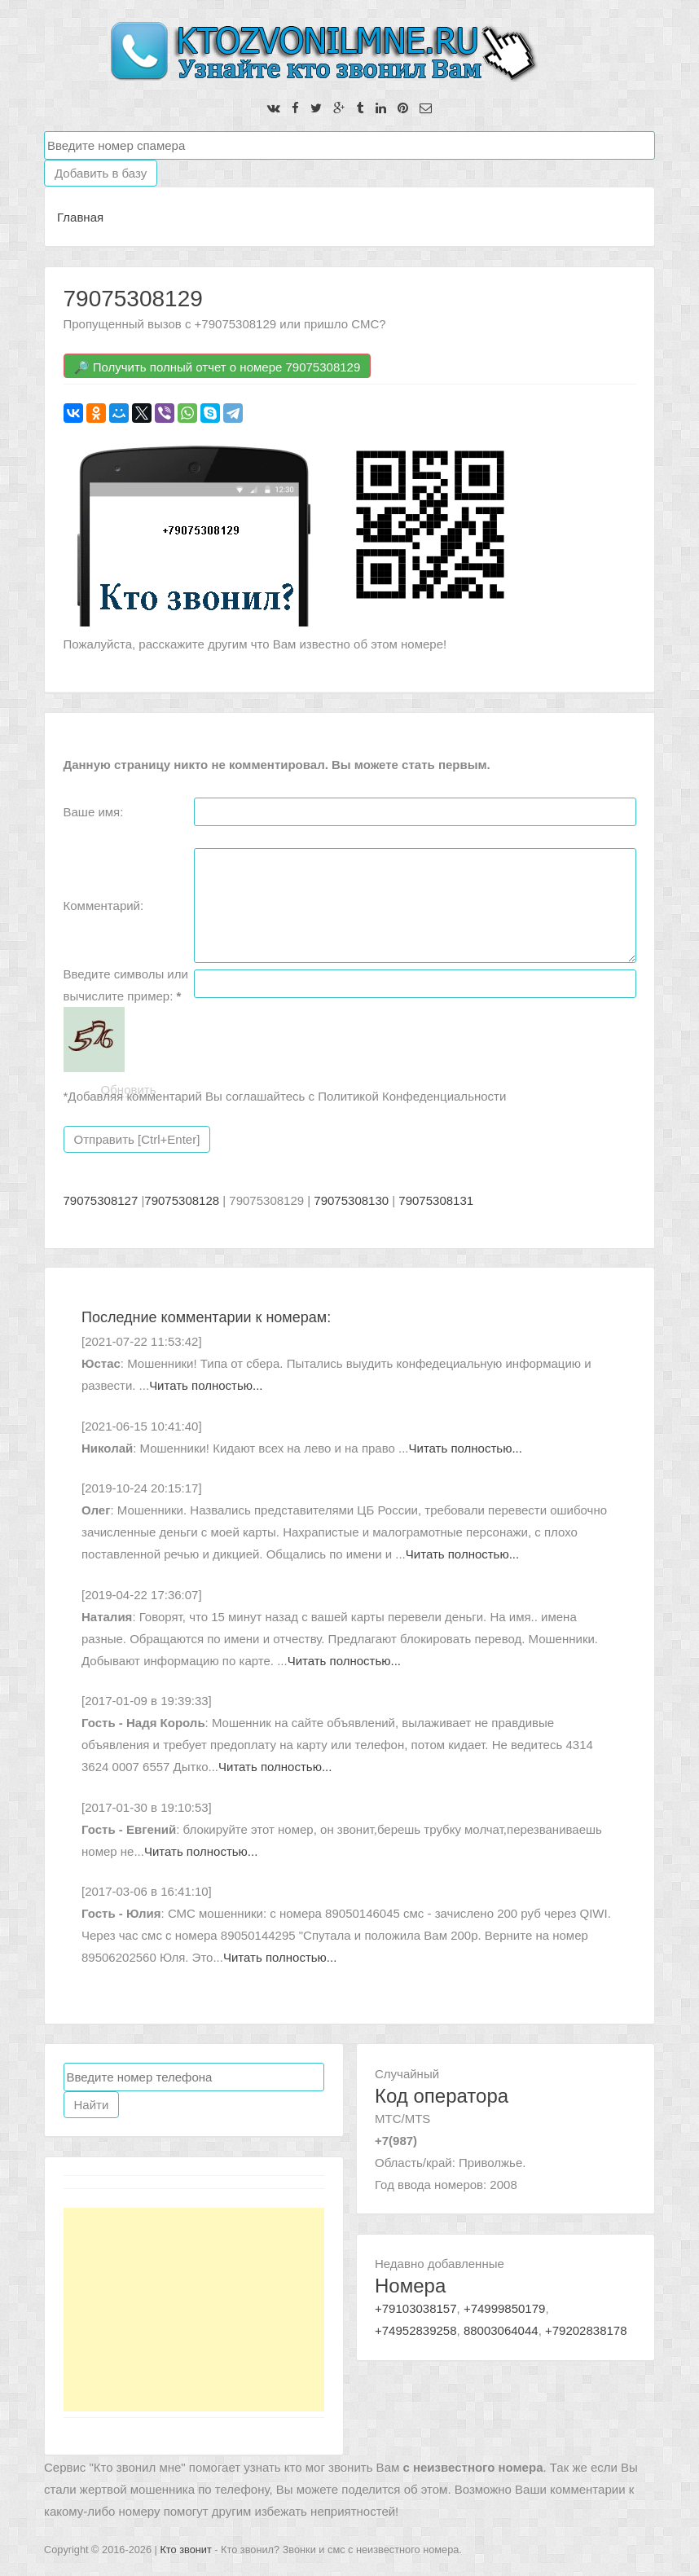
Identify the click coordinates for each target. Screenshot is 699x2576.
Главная (80, 217)
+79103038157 (416, 2308)
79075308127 (101, 1200)
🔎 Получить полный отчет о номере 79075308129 (217, 367)
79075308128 (181, 1200)
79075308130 (351, 1200)
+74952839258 (416, 2330)
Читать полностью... (205, 1385)
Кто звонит (185, 2549)
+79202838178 (586, 2330)
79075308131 (435, 1200)
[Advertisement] (194, 2309)
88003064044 (501, 2330)
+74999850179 (505, 2308)
